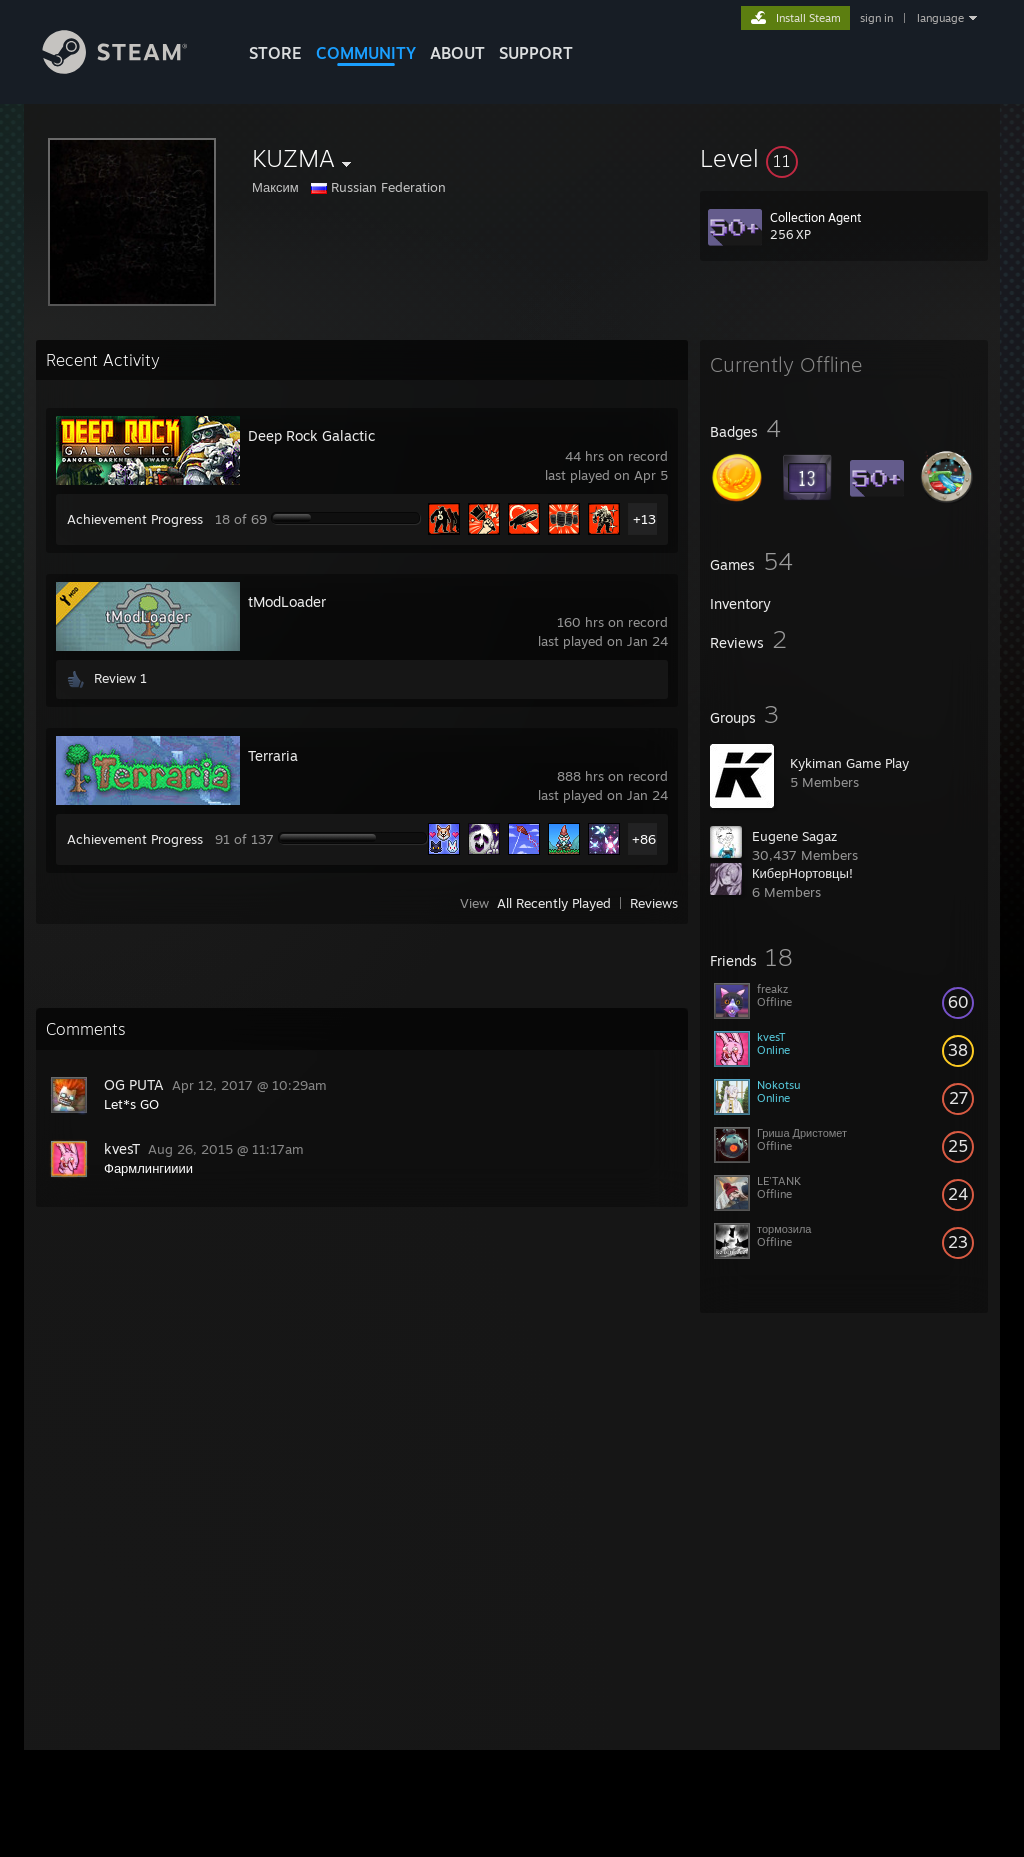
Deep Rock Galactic (311, 435)
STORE (275, 53)
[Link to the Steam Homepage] (130, 68)
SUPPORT (536, 53)
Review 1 (120, 678)
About (457, 53)
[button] (844, 158)
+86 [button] (644, 839)
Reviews (654, 903)
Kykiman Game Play (849, 763)
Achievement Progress (135, 519)
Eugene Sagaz (794, 836)
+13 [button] (644, 519)
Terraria (273, 755)
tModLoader (287, 601)
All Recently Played (554, 903)
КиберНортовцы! (802, 873)
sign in (876, 18)
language (940, 18)
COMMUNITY (366, 53)
